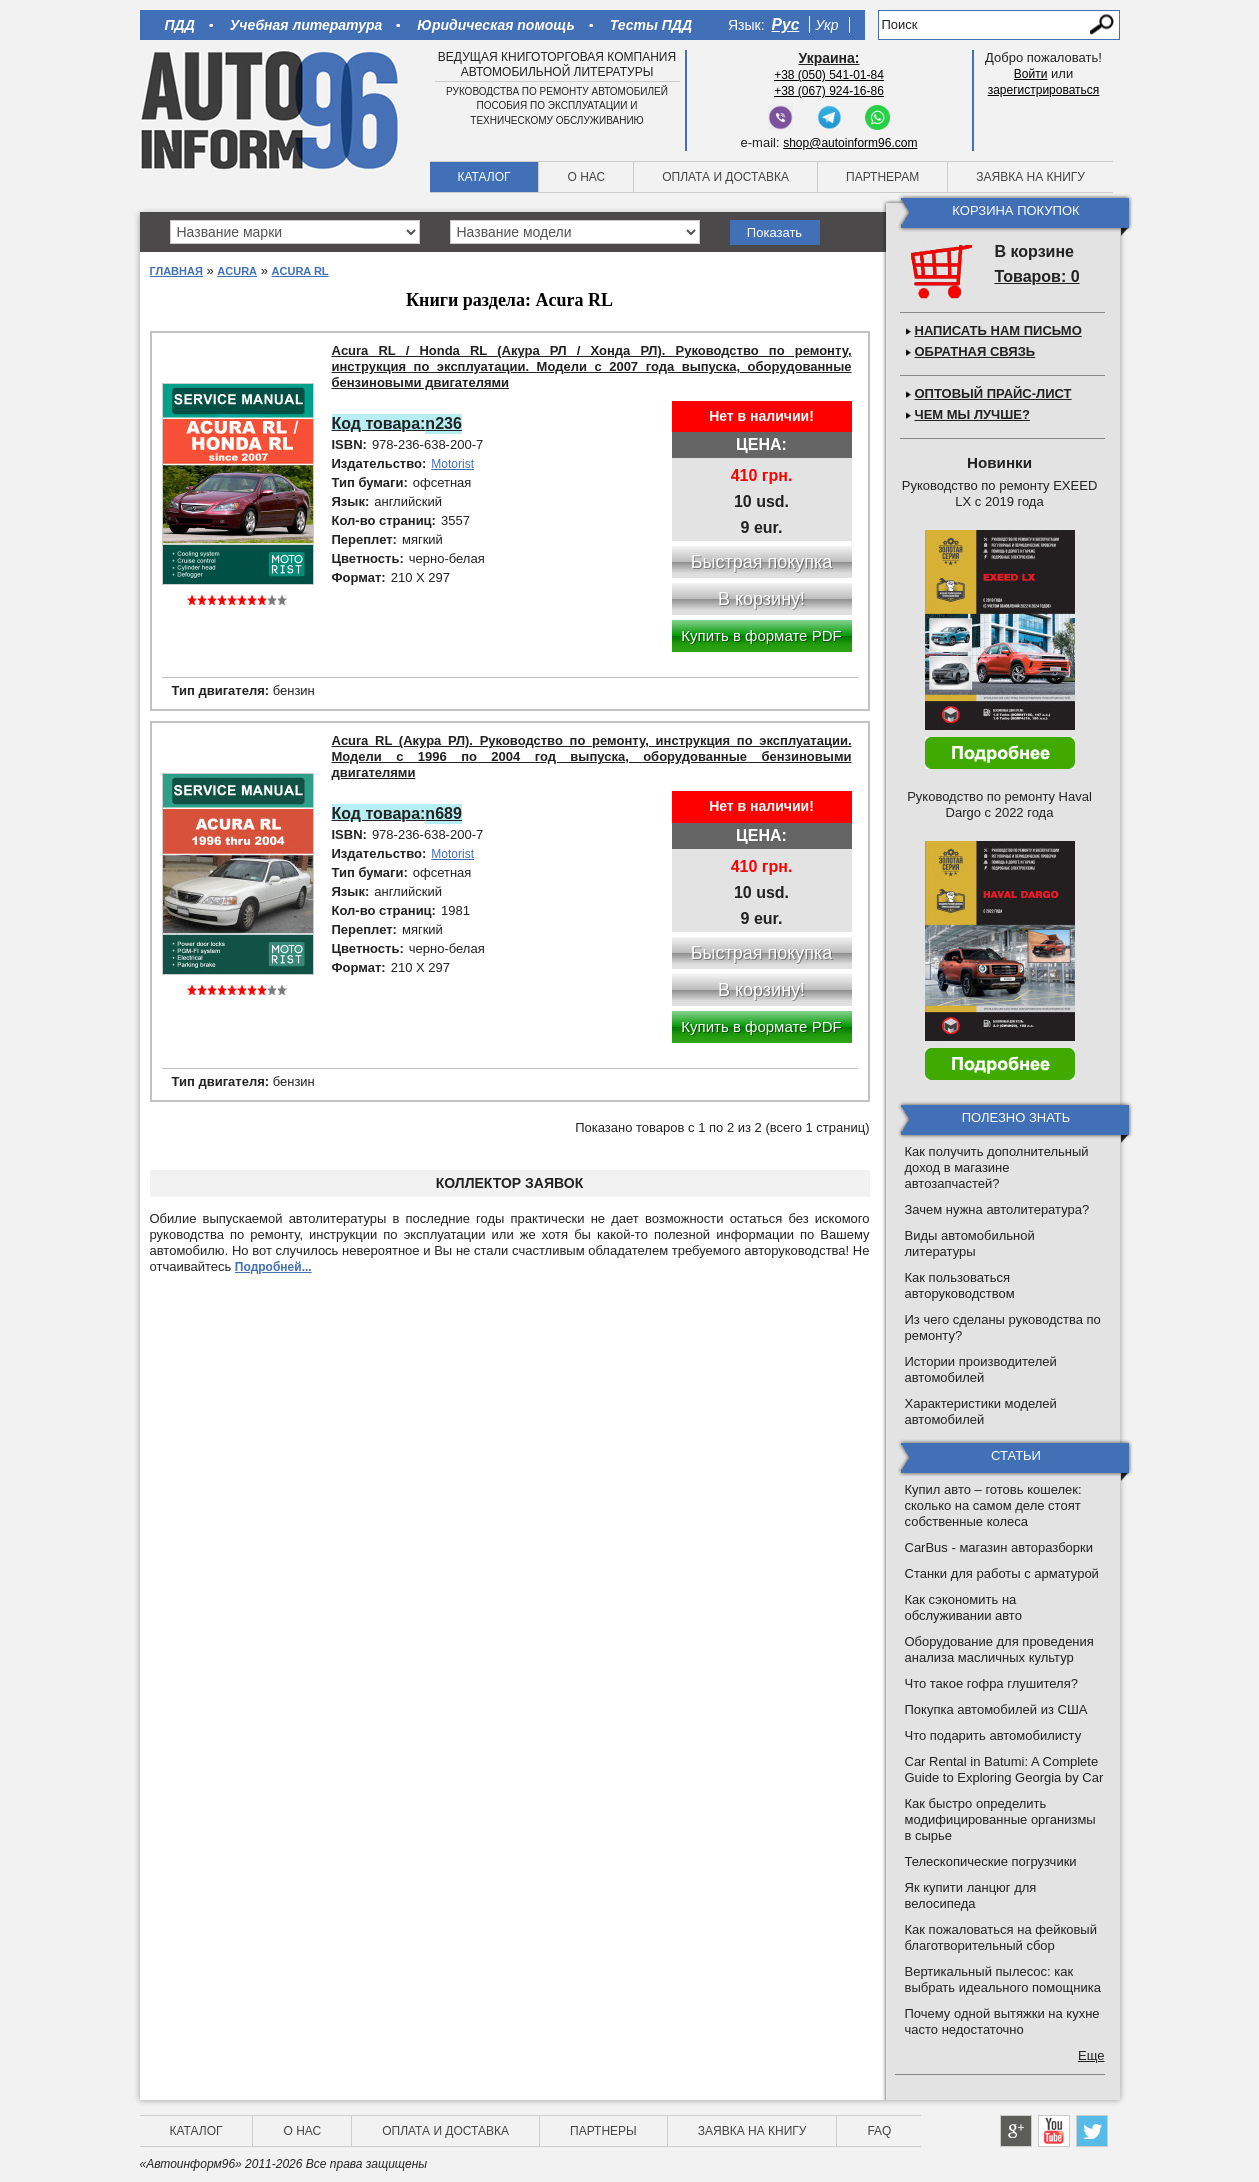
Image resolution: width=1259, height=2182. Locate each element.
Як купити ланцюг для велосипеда (971, 1895)
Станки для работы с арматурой (1002, 1573)
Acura (237, 271)
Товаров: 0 (1037, 276)
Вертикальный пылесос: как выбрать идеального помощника (1003, 1979)
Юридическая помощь (495, 25)
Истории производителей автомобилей (981, 1369)
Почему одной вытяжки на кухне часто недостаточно (1002, 2021)
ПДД (180, 25)
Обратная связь (975, 351)
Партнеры (603, 2131)
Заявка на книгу (1030, 177)
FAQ (879, 2131)
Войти (1031, 74)
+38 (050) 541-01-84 (829, 75)
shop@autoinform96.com (850, 143)
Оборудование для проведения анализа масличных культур (999, 1649)
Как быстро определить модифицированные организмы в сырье (1000, 1819)
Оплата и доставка (725, 177)
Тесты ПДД (651, 25)
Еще (1091, 2055)
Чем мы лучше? (972, 414)
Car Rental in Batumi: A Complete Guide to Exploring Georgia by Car (1004, 1769)
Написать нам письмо (998, 330)
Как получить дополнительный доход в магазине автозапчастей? (997, 1167)
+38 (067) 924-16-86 (829, 91)
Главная (176, 271)
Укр (826, 25)
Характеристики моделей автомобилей (981, 1411)
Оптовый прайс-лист (993, 393)
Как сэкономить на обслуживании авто (963, 1607)
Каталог (484, 177)
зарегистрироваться (1044, 90)
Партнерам (882, 177)
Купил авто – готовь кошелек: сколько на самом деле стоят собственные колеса (993, 1505)
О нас (586, 177)
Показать (774, 232)
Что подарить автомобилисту (993, 1735)
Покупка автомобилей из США (996, 1709)
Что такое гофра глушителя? (991, 1683)
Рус (786, 24)
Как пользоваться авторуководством (960, 1285)
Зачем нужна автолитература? (997, 1209)
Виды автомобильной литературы (970, 1243)
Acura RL (300, 271)
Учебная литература (306, 25)
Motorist (452, 464)
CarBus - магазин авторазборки (999, 1547)
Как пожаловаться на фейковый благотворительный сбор (1001, 1937)
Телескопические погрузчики (991, 1861)
